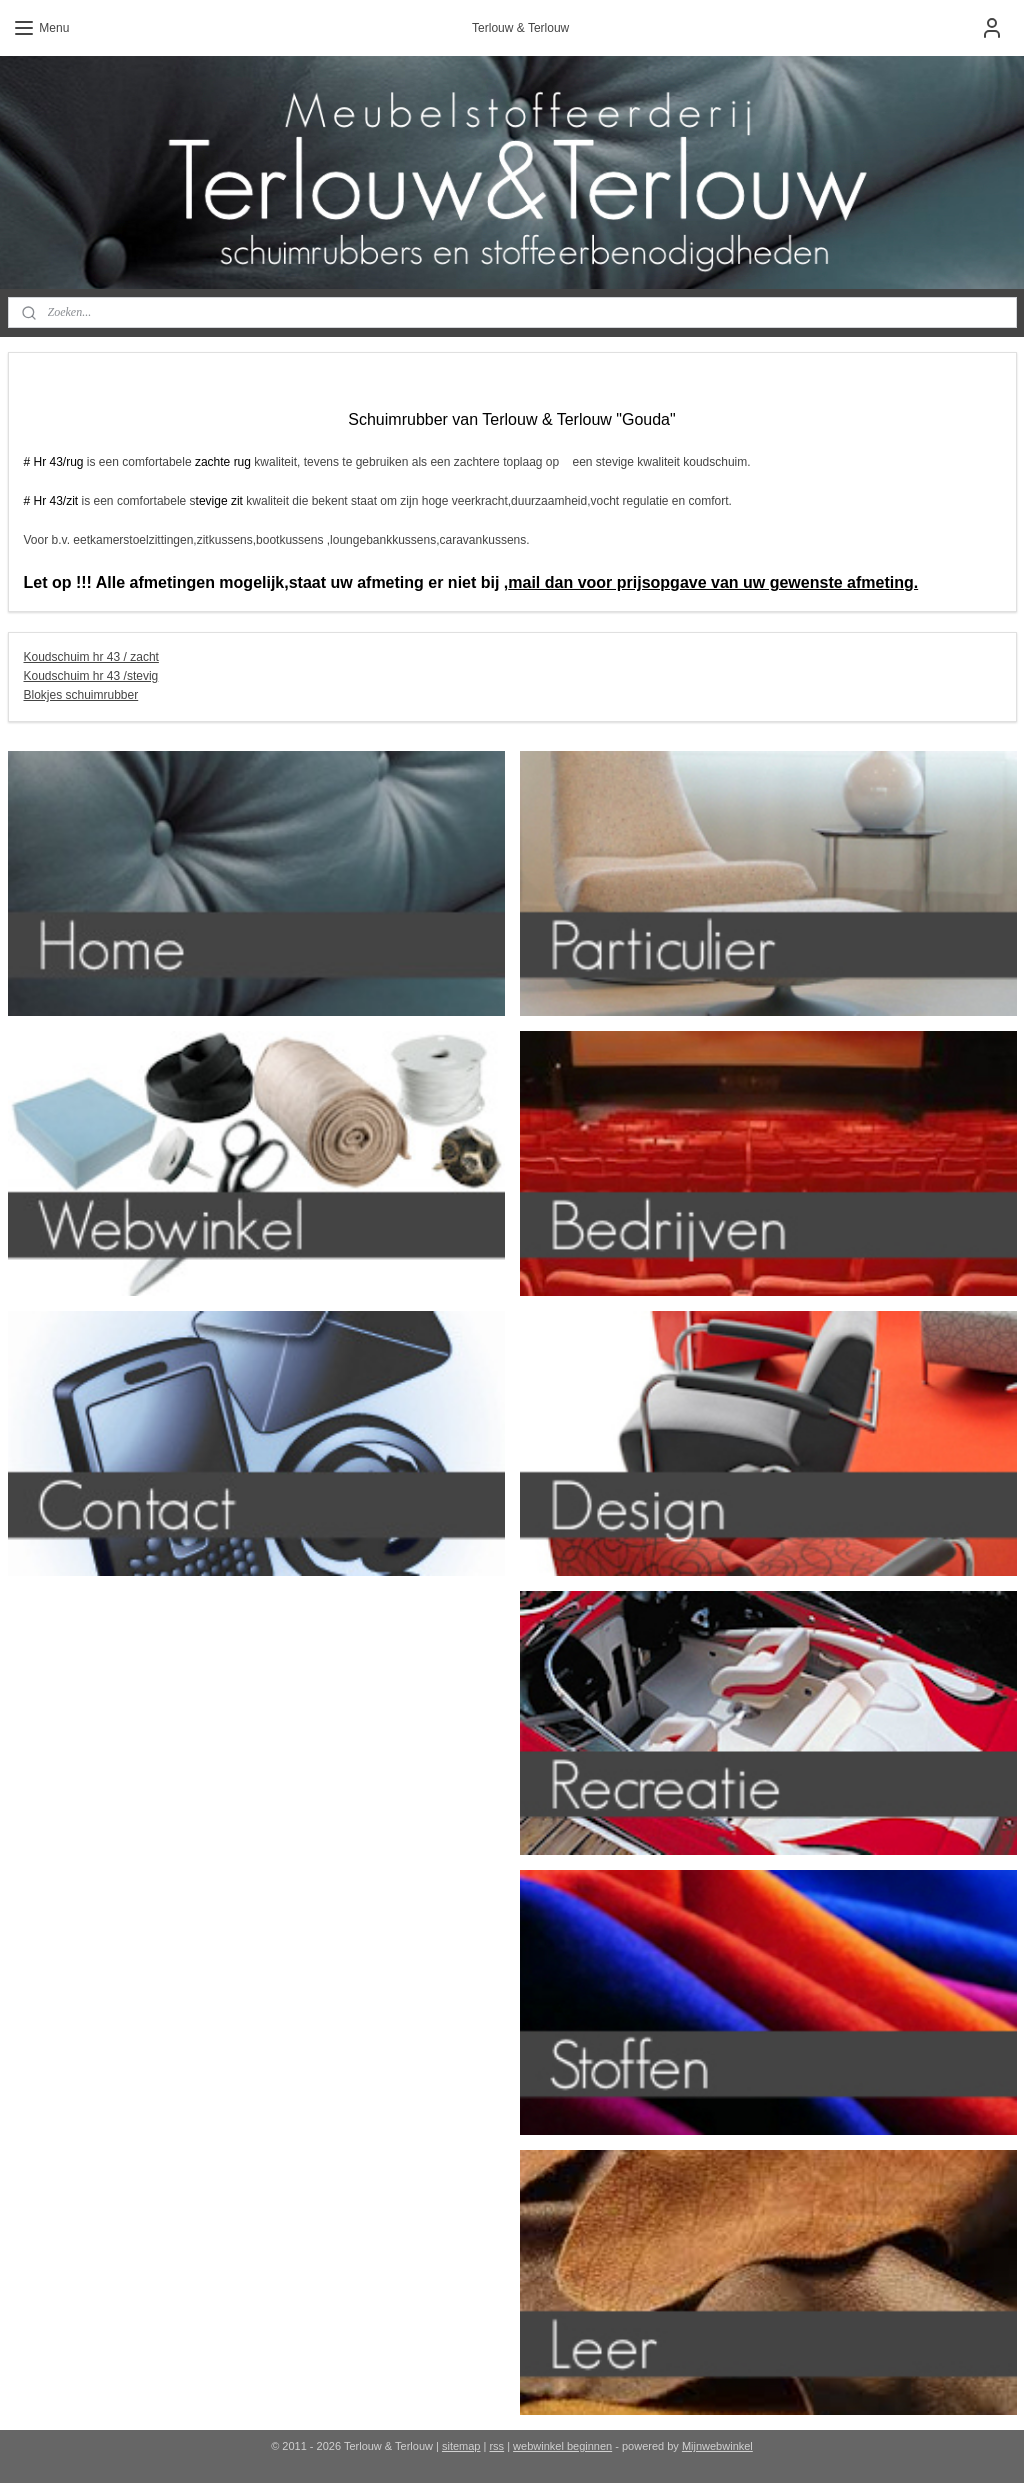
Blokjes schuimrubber (81, 695)
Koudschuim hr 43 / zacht (91, 657)
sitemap (461, 2446)
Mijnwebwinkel (717, 2446)
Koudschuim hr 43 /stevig (91, 676)
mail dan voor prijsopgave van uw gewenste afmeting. (713, 582)
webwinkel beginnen (562, 2446)
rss (496, 2446)
